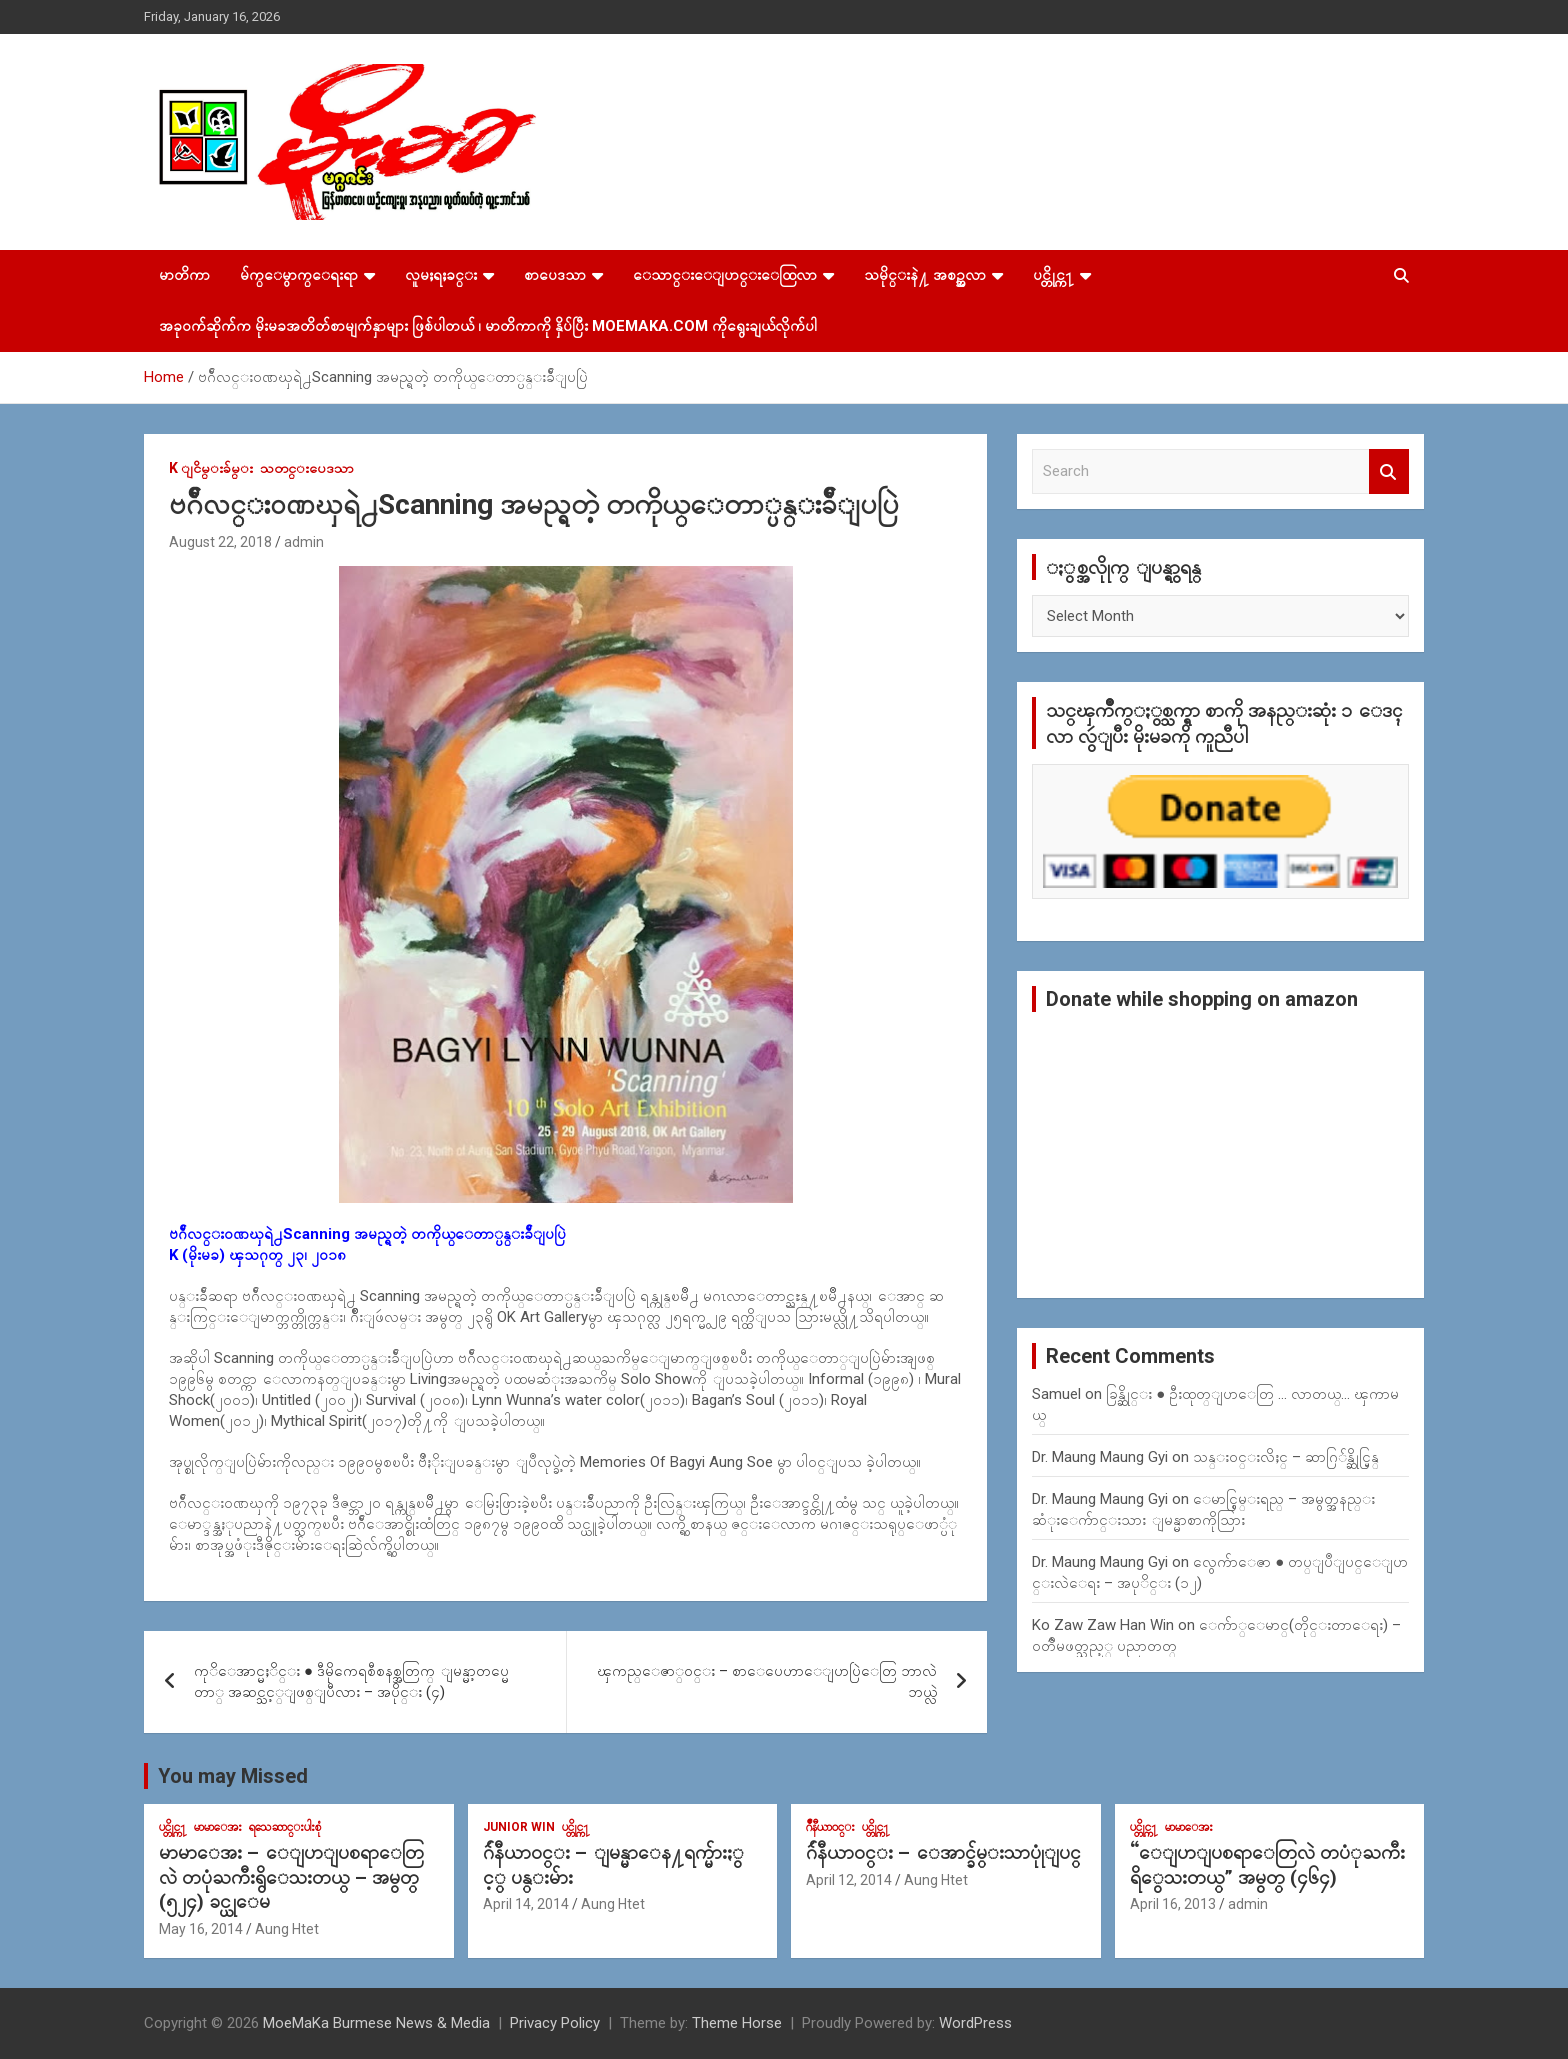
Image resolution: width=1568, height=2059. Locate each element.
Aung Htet (287, 1929)
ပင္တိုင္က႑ (1053, 275)
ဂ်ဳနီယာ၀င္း (830, 1827)
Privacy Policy (555, 2023)
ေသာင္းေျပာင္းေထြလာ (725, 275)
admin (304, 542)
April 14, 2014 (526, 1904)
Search (1389, 471)
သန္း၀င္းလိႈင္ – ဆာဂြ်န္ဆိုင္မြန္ (1286, 1457)
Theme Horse (737, 2023)
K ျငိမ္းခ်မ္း (211, 468)
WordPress (975, 2023)
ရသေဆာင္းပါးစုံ (285, 1827)
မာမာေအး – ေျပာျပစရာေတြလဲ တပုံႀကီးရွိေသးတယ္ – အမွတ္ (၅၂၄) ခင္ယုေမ (291, 1877)
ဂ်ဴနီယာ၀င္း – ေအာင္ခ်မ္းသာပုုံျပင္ (943, 1852)
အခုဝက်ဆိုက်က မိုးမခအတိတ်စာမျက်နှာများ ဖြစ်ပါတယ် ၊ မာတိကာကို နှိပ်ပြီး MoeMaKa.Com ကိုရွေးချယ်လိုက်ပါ (488, 326)
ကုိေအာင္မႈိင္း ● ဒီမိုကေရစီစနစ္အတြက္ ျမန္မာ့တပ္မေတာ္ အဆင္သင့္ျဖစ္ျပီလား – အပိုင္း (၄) (351, 1681)
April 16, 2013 (1173, 1904)
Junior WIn (519, 1827)
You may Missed (233, 1776)
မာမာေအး (218, 1827)
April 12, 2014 (849, 1880)
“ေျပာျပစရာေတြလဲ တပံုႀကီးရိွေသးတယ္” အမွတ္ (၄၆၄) (1267, 1865)
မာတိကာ (184, 275)
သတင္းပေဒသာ (307, 468)
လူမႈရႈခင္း (441, 275)
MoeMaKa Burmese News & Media (376, 2023)
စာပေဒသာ (555, 275)
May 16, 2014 (201, 1929)
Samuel (1056, 1394)
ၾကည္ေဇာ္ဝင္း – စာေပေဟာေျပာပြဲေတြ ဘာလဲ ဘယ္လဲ (767, 1681)
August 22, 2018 (220, 542)
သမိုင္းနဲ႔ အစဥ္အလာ (925, 275)
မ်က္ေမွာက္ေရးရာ (299, 275)
